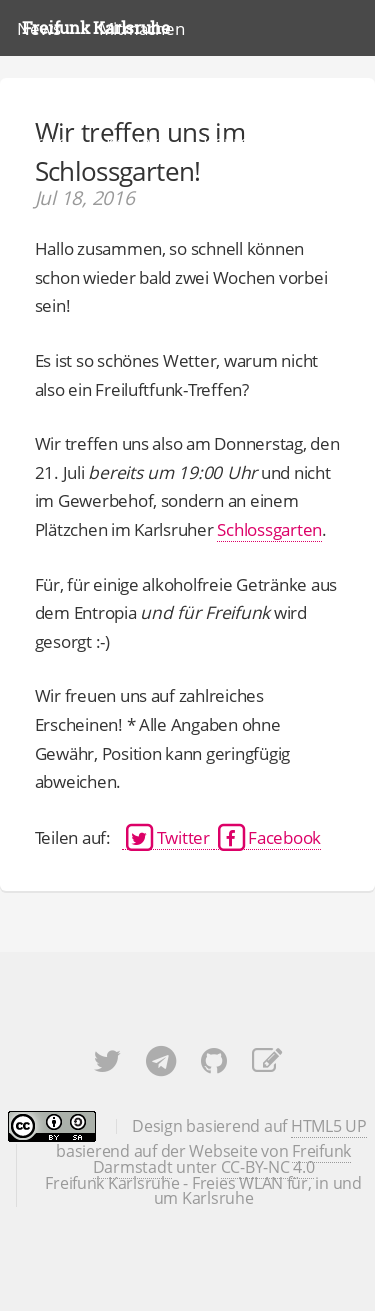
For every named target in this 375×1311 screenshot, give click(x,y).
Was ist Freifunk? (80, 84)
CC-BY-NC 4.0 (268, 1167)
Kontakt (135, 141)
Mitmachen (142, 28)
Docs (279, 84)
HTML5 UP (329, 1126)
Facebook (268, 837)
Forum (42, 141)
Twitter (168, 837)
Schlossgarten (269, 529)
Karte (202, 84)
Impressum (247, 141)
